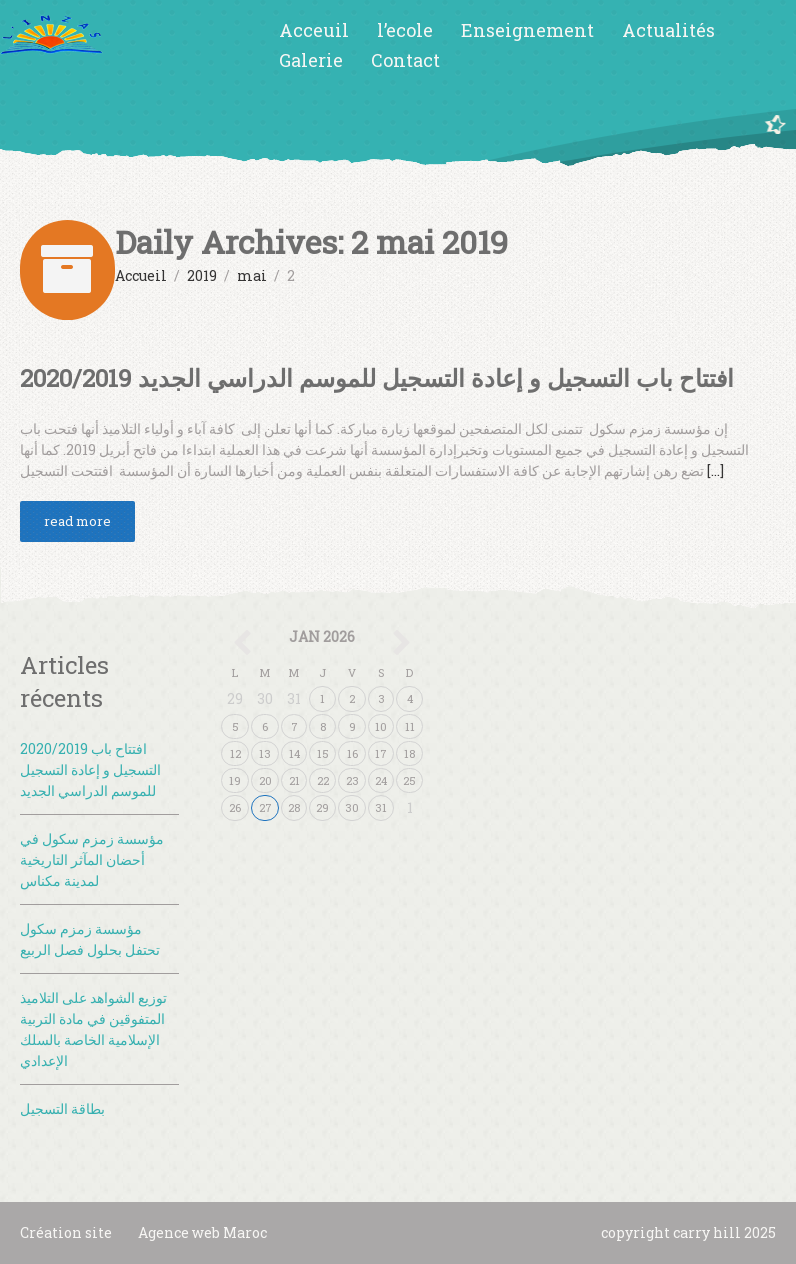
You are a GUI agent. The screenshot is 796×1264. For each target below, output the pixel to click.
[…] (715, 470)
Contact (405, 60)
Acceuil (314, 30)
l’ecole (405, 30)
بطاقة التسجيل (62, 1108)
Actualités (668, 30)
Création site (66, 1232)
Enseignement (527, 30)
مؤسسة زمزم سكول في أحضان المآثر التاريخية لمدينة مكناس (92, 859)
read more (77, 521)
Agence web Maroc (202, 1232)
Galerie (311, 60)
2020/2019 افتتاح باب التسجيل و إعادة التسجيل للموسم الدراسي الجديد (377, 378)
